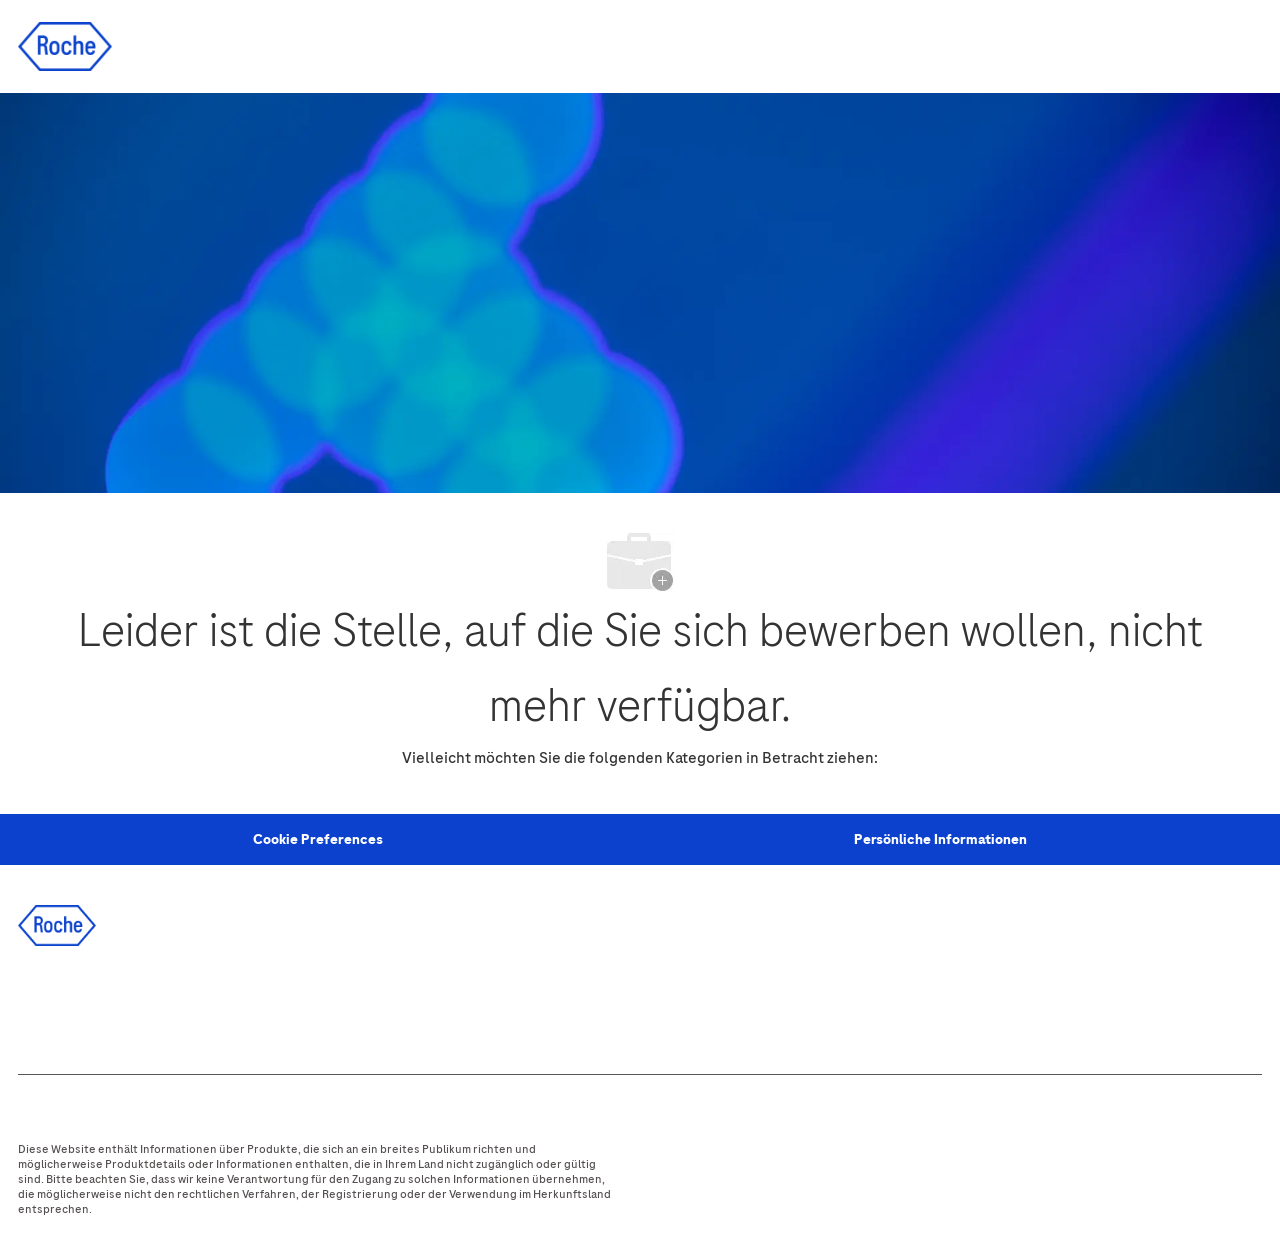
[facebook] (45, 1005)
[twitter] (153, 1005)
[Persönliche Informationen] (940, 840)
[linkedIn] (99, 1005)
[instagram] (207, 1005)
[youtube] (261, 1005)
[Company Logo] (65, 45)
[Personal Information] (318, 840)
